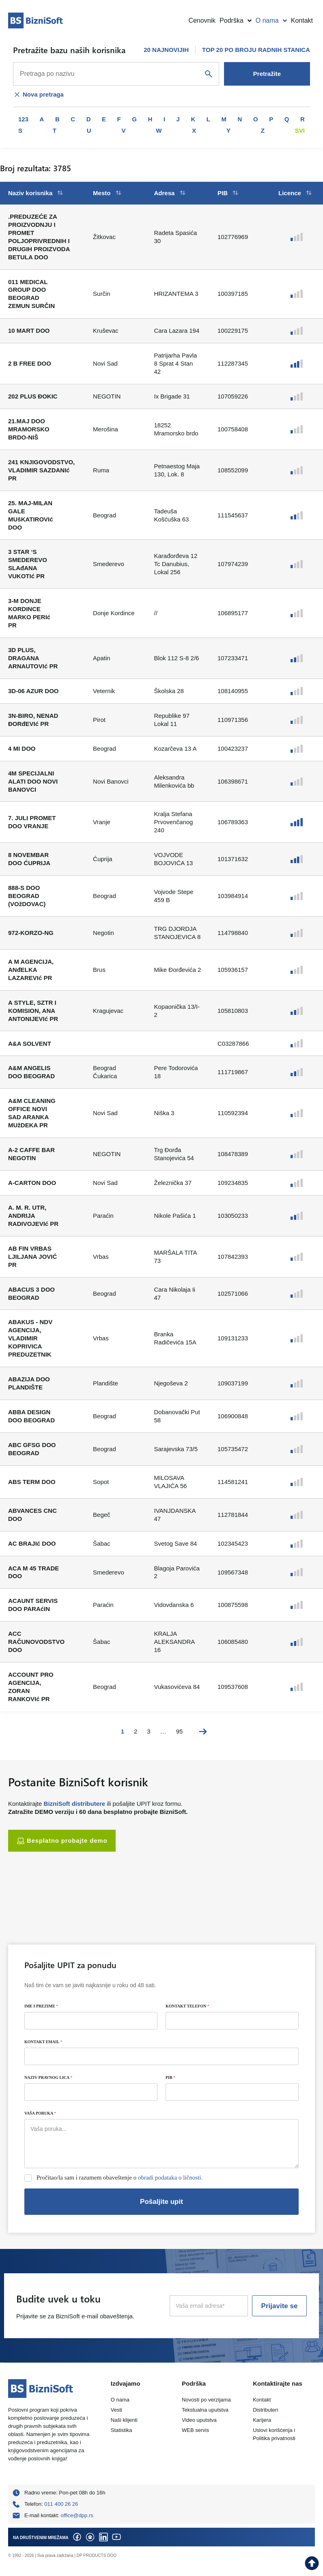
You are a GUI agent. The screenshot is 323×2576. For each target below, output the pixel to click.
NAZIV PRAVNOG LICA (48, 2077)
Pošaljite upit (161, 2202)
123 (23, 119)
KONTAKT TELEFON (187, 2006)
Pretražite (267, 73)
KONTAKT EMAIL (43, 2042)
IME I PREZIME (41, 2006)
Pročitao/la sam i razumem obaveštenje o (119, 2177)
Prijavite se (279, 2306)
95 (179, 1731)
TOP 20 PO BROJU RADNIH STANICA (256, 49)
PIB (170, 2077)
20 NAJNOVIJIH (166, 49)
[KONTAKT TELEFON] (232, 2020)
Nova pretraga (38, 94)
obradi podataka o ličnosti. (170, 2177)
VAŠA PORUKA (40, 2113)
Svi (300, 130)
